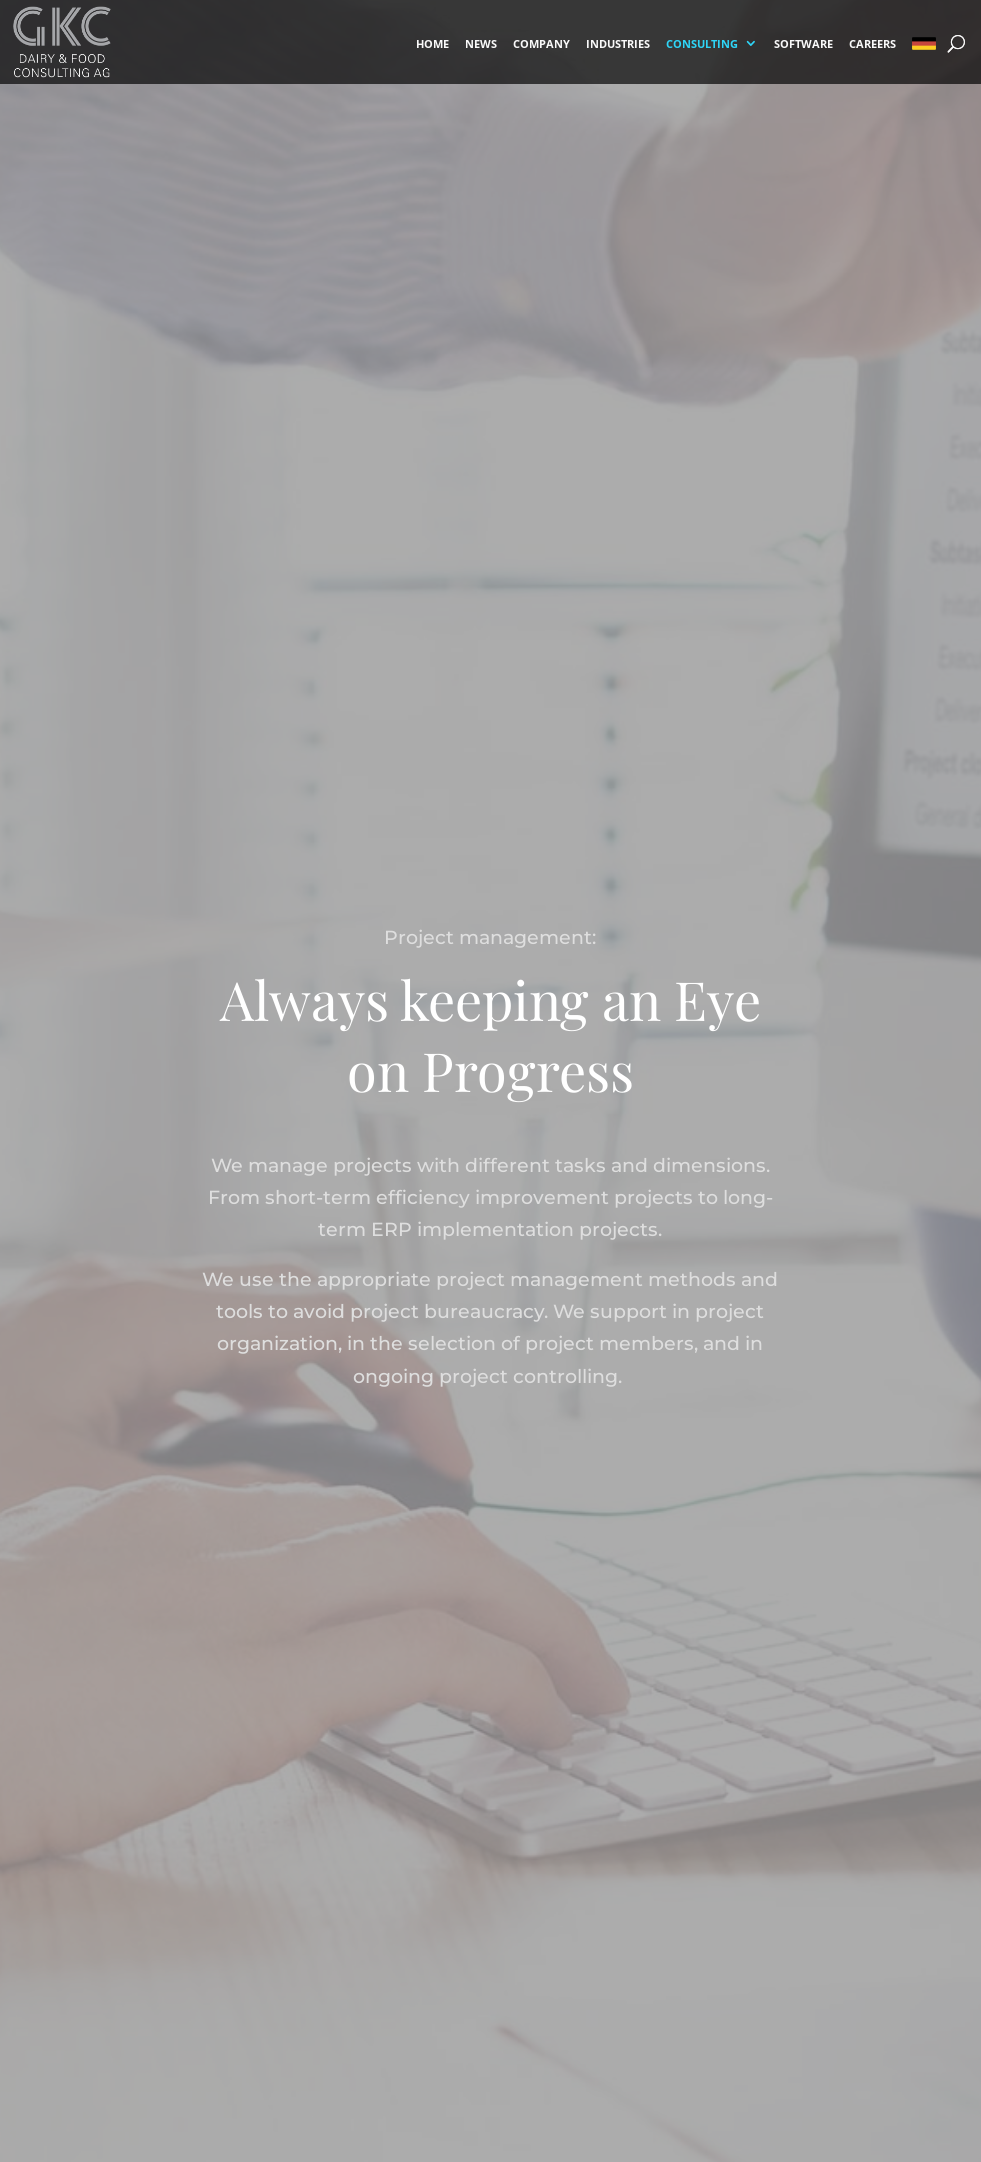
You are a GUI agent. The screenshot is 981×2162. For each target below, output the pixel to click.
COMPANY (541, 44)
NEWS (481, 44)
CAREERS (872, 44)
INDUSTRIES (618, 44)
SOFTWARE (803, 44)
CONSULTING (702, 44)
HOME (432, 44)
